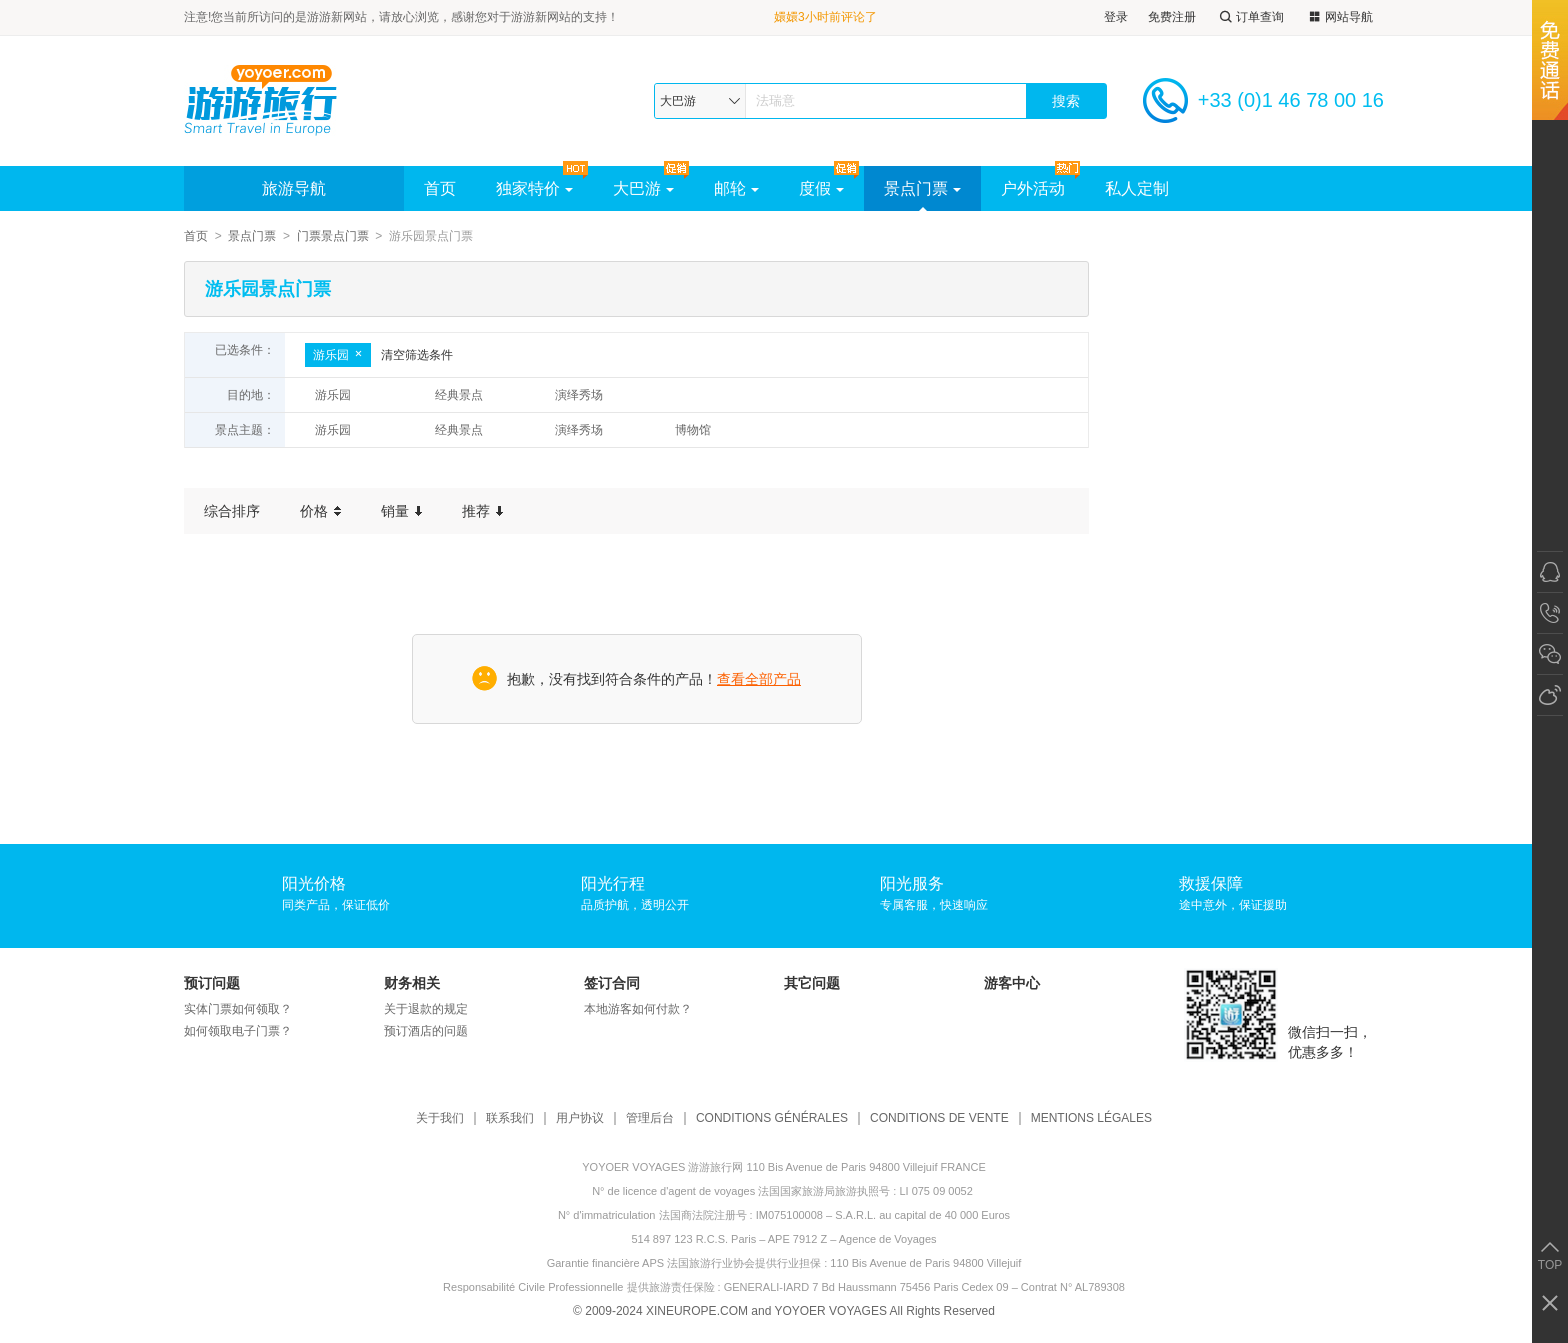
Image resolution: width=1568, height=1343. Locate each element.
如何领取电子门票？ (238, 1031)
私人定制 (1137, 188)
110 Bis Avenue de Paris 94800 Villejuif (925, 1263)
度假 (821, 188)
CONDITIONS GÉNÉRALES (772, 1118)
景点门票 (922, 188)
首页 (440, 188)
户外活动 (1033, 188)
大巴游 (643, 188)
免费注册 (1172, 17)
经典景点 (459, 395)
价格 (320, 511)
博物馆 (693, 430)
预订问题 (212, 983)
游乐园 (338, 355)
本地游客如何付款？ (638, 1009)
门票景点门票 (333, 236)
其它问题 (812, 983)
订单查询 (1250, 17)
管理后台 (650, 1118)
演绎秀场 (579, 395)
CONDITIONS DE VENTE (939, 1118)
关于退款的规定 (426, 1009)
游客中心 (1012, 983)
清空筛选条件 (417, 355)
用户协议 (580, 1118)
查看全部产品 (759, 679)
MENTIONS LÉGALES (1091, 1118)
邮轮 (736, 188)
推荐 (482, 511)
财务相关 (412, 983)
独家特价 (534, 188)
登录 (1116, 17)
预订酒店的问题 (426, 1031)
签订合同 (612, 983)
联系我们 (510, 1118)
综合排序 (232, 511)
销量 (401, 511)
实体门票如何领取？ (238, 1009)
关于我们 (440, 1118)
